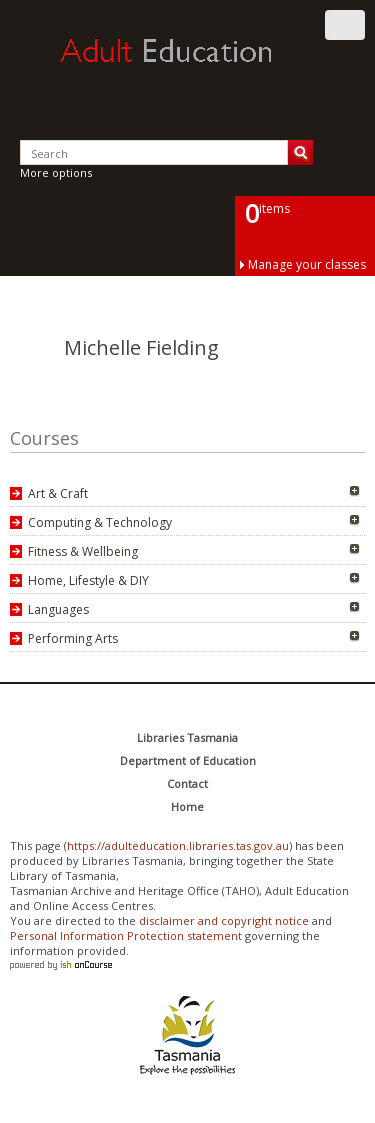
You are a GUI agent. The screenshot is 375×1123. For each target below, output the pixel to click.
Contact (187, 783)
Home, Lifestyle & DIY (88, 580)
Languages (58, 609)
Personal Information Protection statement (126, 935)
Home (187, 806)
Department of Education (188, 760)
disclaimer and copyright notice (224, 920)
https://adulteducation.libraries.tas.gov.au (178, 845)
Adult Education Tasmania (188, 69)
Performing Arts (73, 638)
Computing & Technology (100, 522)
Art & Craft (58, 493)
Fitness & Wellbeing (83, 551)
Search (300, 152)
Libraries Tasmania (187, 737)
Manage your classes (307, 264)
